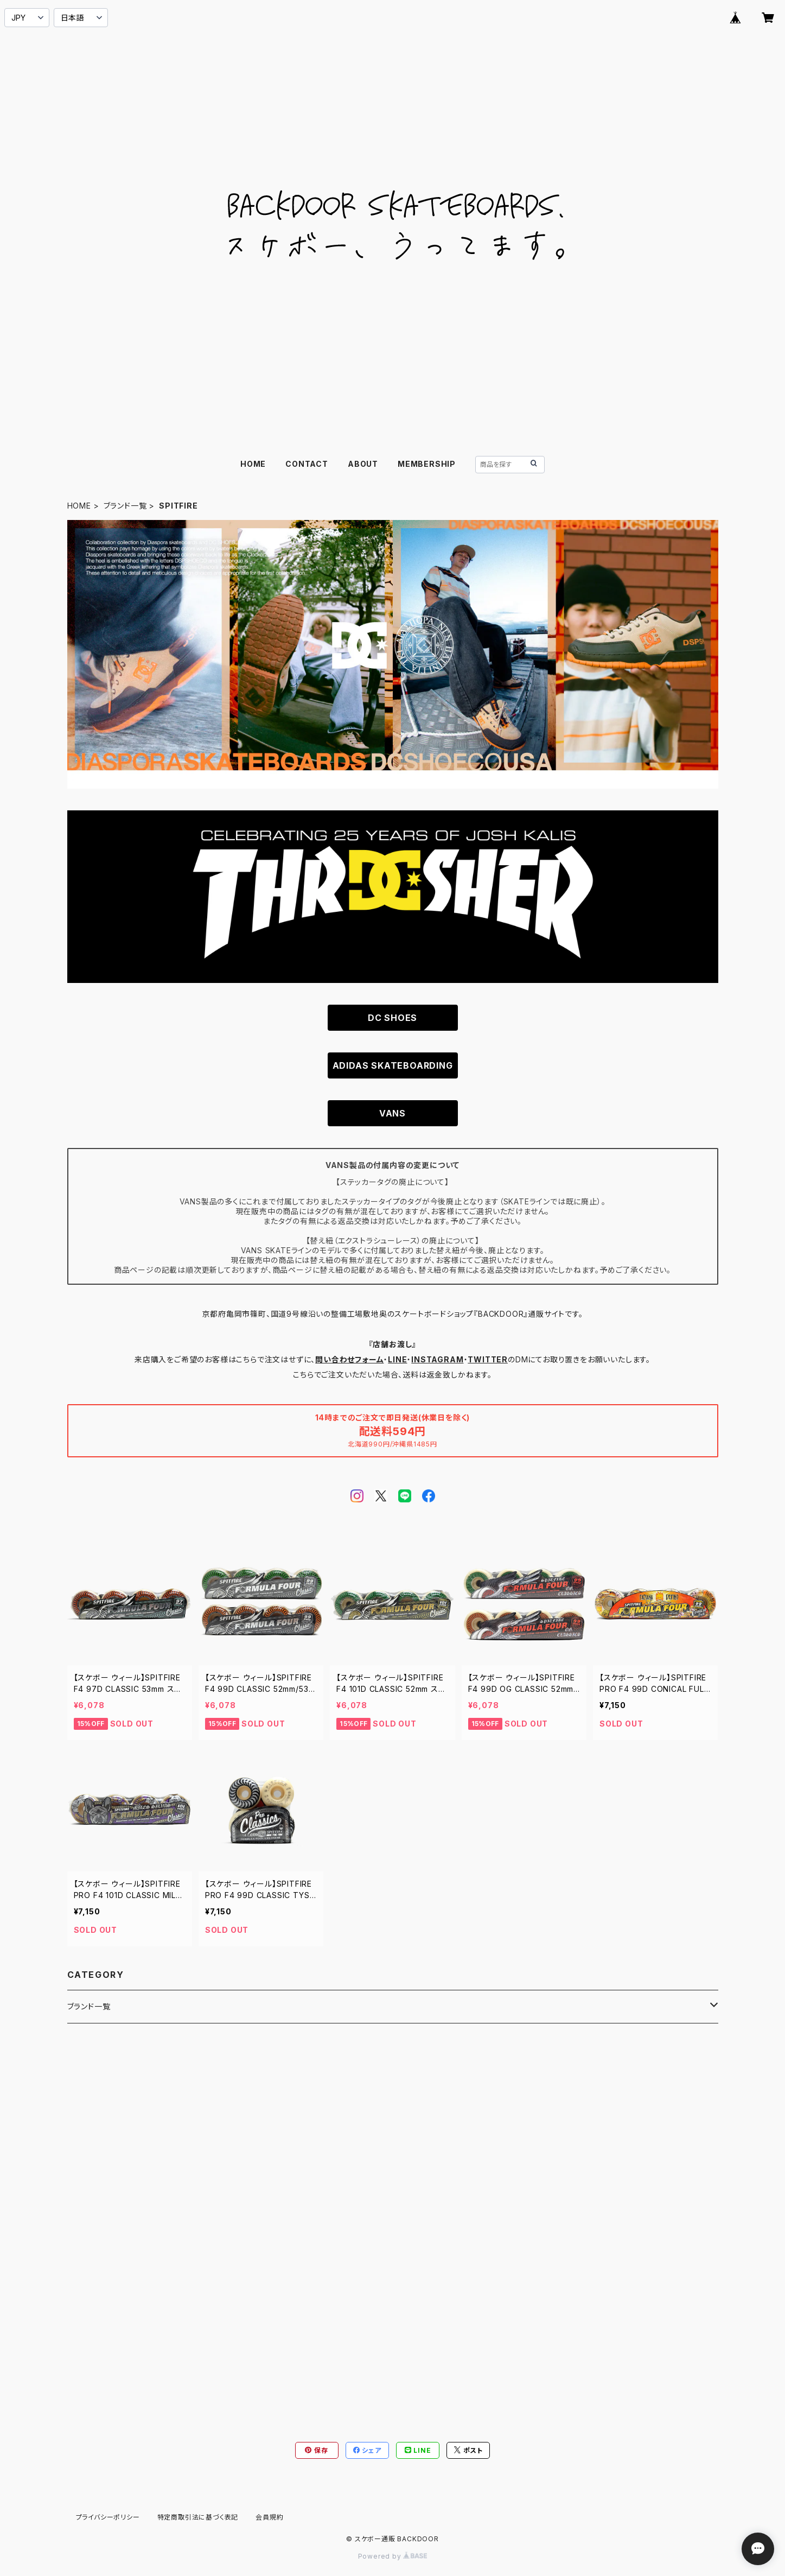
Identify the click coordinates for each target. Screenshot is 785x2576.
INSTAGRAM (437, 1359)
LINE (397, 1359)
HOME (253, 463)
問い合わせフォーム (349, 1359)
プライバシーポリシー (108, 2517)
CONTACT (306, 463)
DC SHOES (392, 1017)
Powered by (392, 2556)
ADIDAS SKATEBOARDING (393, 1065)
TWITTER (488, 1359)
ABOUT (363, 463)
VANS (392, 1113)
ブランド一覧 (125, 505)
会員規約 (269, 2517)
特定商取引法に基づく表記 (198, 2517)
